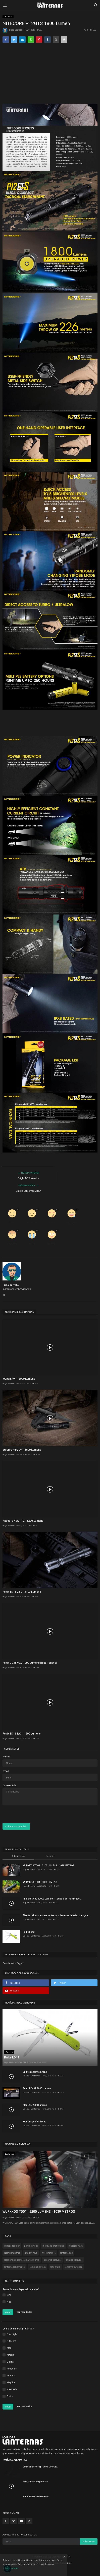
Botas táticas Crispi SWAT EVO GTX (40, 2466)
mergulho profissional (53, 2245)
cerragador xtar (12, 2245)
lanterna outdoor (73, 2266)
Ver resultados (24, 2311)
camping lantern (37, 2266)
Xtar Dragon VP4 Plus (34, 2121)
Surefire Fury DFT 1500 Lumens (22, 1449)
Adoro (52, 1222)
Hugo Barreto (12, 30)
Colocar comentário (16, 1826)
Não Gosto (32, 1222)
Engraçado (71, 1222)
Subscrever (88, 2541)
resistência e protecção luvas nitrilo (21, 2259)
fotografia (55, 2266)
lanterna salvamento (14, 2266)
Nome (6, 1756)
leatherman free (12, 2252)
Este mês (49, 1855)
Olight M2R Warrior (28, 1178)
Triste (32, 1243)
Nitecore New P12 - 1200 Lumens (23, 1520)
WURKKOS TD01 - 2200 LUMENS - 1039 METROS (48, 1865)
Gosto (12, 1222)
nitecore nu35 (76, 2245)
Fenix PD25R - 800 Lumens (36, 2496)
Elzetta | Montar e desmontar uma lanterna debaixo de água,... (56, 1915)
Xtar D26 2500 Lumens (35, 2105)
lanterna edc (66, 2252)
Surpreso (51, 1243)
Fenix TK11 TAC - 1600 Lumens (22, 1733)
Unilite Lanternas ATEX (28, 1190)
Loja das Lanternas (31, 1936)
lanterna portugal (52, 2259)
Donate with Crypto (13, 1963)
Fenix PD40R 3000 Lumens (37, 2088)
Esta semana (18, 1855)
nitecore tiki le (49, 2252)
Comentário (10, 1785)
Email (6, 1771)
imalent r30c (31, 2252)
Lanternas (8, 16)
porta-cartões (31, 2245)
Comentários (11, 1748)
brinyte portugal (74, 2259)
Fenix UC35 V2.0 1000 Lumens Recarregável (30, 1662)
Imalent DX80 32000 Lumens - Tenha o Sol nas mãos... (52, 1898)
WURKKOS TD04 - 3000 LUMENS (40, 1882)
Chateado (12, 1243)
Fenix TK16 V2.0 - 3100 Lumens (22, 1591)
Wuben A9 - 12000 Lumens (19, 1378)
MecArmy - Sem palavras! (35, 2481)
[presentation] (23, 1813)
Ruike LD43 (29, 1932)
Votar (8, 2312)
